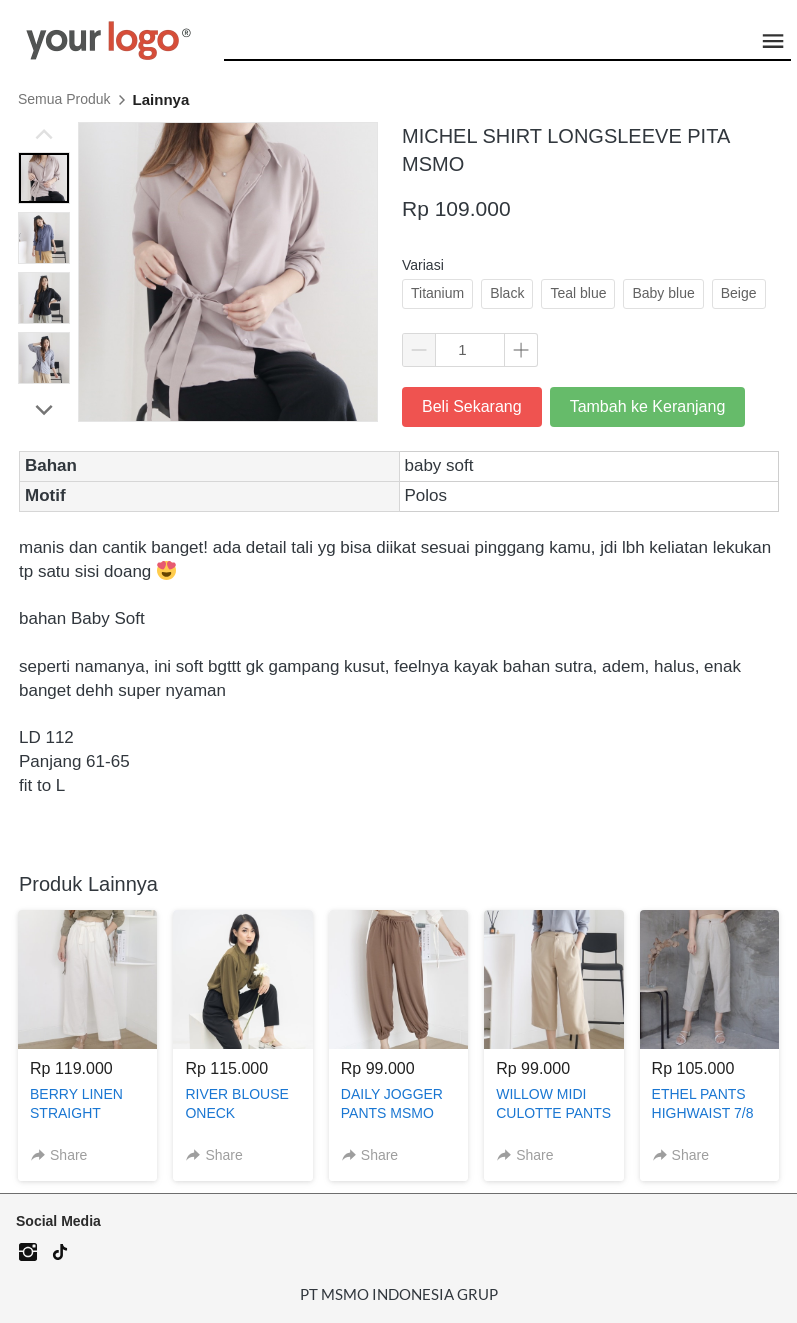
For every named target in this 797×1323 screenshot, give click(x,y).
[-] (28, 1253)
